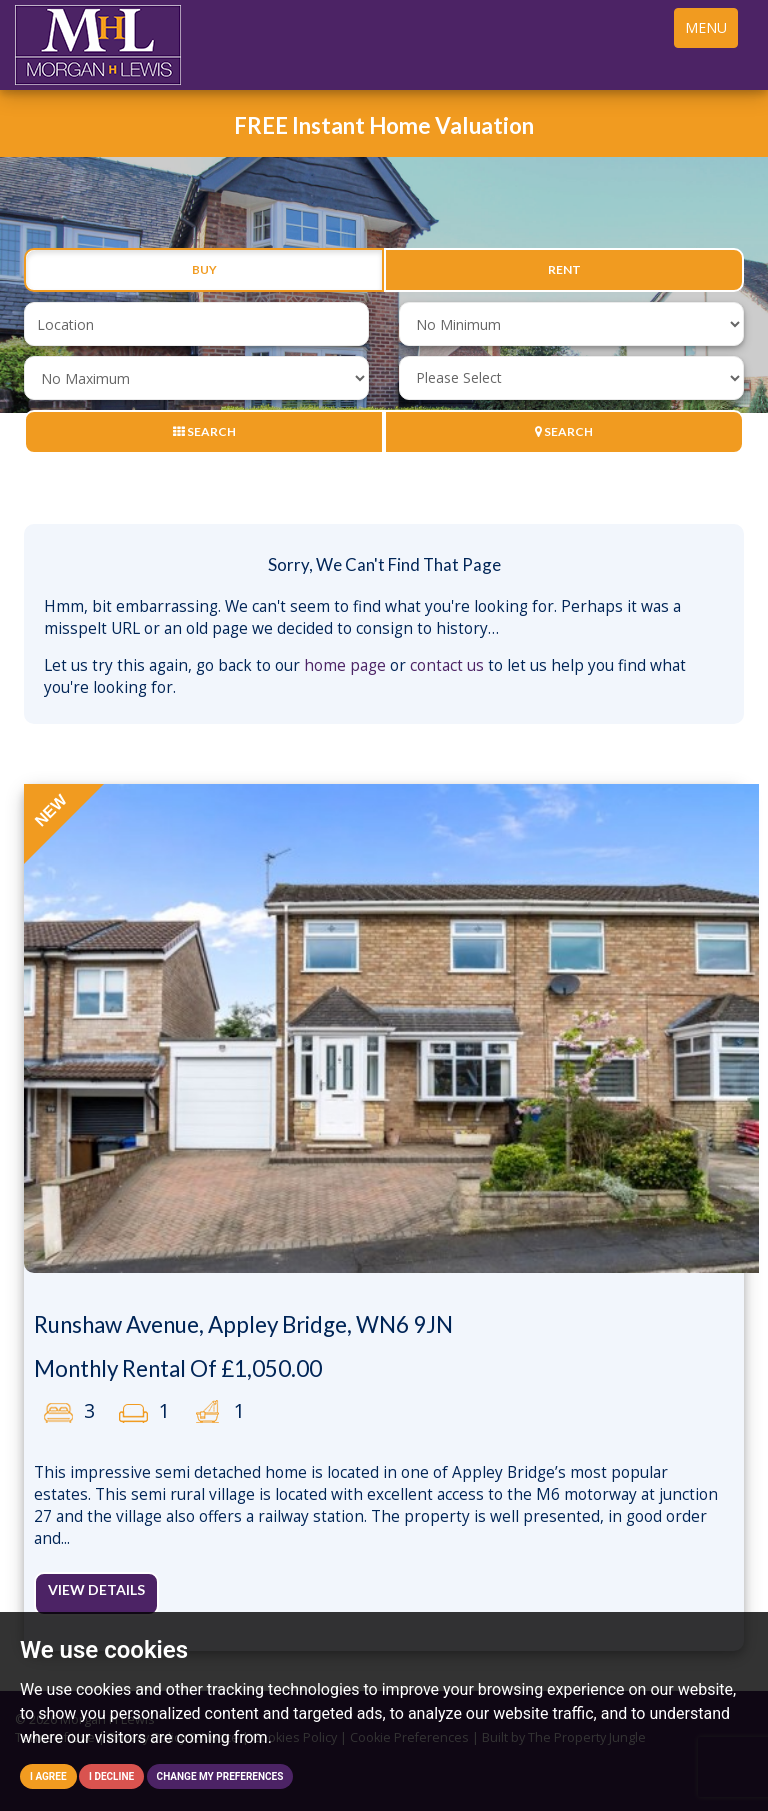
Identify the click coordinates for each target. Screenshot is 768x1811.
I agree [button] (48, 1776)
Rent (564, 270)
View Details (96, 1589)
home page (345, 665)
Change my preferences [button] (220, 1776)
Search (204, 431)
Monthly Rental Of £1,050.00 (178, 1368)
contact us (447, 665)
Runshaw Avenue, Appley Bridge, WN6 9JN (243, 1324)
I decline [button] (111, 1776)
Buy (204, 270)
